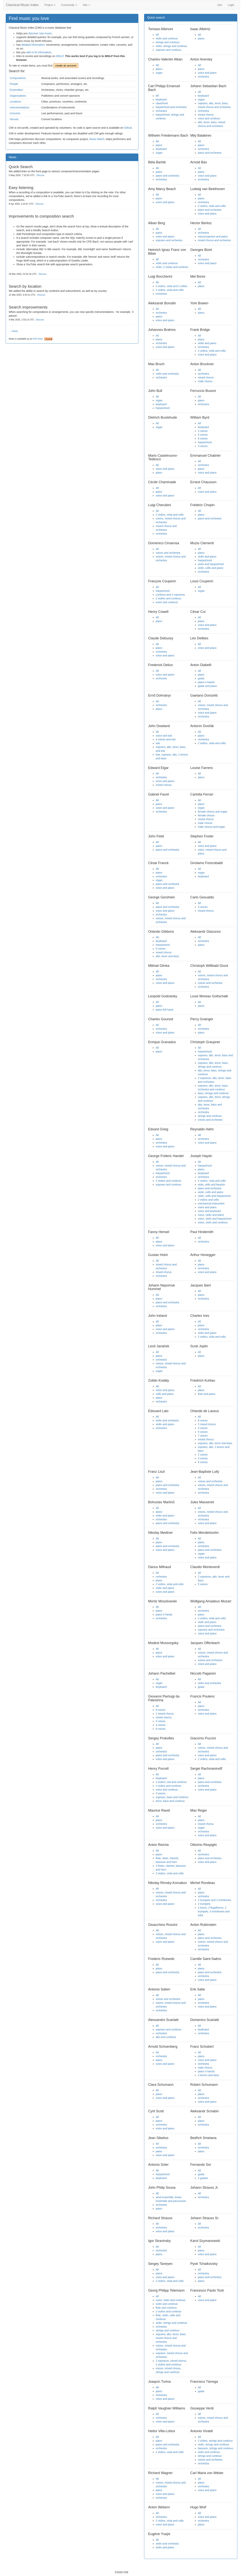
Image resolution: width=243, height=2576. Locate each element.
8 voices (202, 1420)
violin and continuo (167, 38)
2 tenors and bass (208, 2075)
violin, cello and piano (210, 567)
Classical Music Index (22, 5)
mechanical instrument (211, 1203)
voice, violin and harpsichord (214, 1218)
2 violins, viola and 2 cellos (171, 286)
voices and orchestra (168, 552)
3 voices (202, 446)
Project (49, 4)
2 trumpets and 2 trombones (214, 1900)
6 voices (202, 438)
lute (158, 743)
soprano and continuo (168, 49)
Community (69, 4)
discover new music (40, 33)
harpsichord (163, 407)
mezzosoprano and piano (213, 236)
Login (231, 4)
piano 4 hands (206, 682)
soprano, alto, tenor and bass (215, 1443)
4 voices (202, 430)
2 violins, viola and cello (212, 205)
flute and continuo (166, 2307)
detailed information (32, 44)
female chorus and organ (212, 811)
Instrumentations (19, 107)
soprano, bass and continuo (172, 1797)
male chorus (205, 381)
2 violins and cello (208, 1199)
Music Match (96, 139)
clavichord (162, 103)
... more (13, 331)
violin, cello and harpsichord (214, 1195)
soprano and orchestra (169, 240)
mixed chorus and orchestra (214, 240)
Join (219, 4)
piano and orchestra (209, 152)
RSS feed (42, 338)
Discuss (40, 175)
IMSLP (60, 56)
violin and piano (207, 343)
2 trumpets (204, 1903)
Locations (15, 101)
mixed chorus (206, 114)
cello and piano (165, 1393)
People (14, 83)
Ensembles (16, 89)
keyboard (161, 99)
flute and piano (206, 1393)
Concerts (15, 113)
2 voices (202, 1454)
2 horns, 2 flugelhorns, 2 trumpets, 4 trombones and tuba (214, 1911)
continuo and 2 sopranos (170, 594)
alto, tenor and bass (167, 956)
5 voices (202, 434)
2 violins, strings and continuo (215, 2440)
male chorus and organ (211, 826)
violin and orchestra (167, 373)
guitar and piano (207, 685)
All (157, 34)
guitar (201, 678)
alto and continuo (166, 2037)
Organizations (18, 95)
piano (201, 38)
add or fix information (38, 52)
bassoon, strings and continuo (215, 2448)
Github (128, 127)
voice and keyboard (209, 1211)
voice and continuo (209, 118)
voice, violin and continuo (212, 1222)
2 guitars (203, 2178)
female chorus (206, 815)
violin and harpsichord (211, 564)
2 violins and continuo (168, 598)
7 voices (202, 1435)
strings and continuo (167, 42)
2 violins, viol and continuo (171, 1782)
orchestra (203, 76)
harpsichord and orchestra (171, 107)
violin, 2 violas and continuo (172, 267)
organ (159, 72)
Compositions (18, 78)
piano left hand (164, 1009)
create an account (65, 65)
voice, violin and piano (211, 1214)
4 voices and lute (166, 739)
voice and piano (207, 72)
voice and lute (164, 735)
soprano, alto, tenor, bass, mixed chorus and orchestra (171, 2338)
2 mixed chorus (207, 1424)
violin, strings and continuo (171, 46)
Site (86, 4)
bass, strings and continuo (213, 1093)
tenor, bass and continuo (170, 1800)
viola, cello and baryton (211, 1184)
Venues (14, 119)
